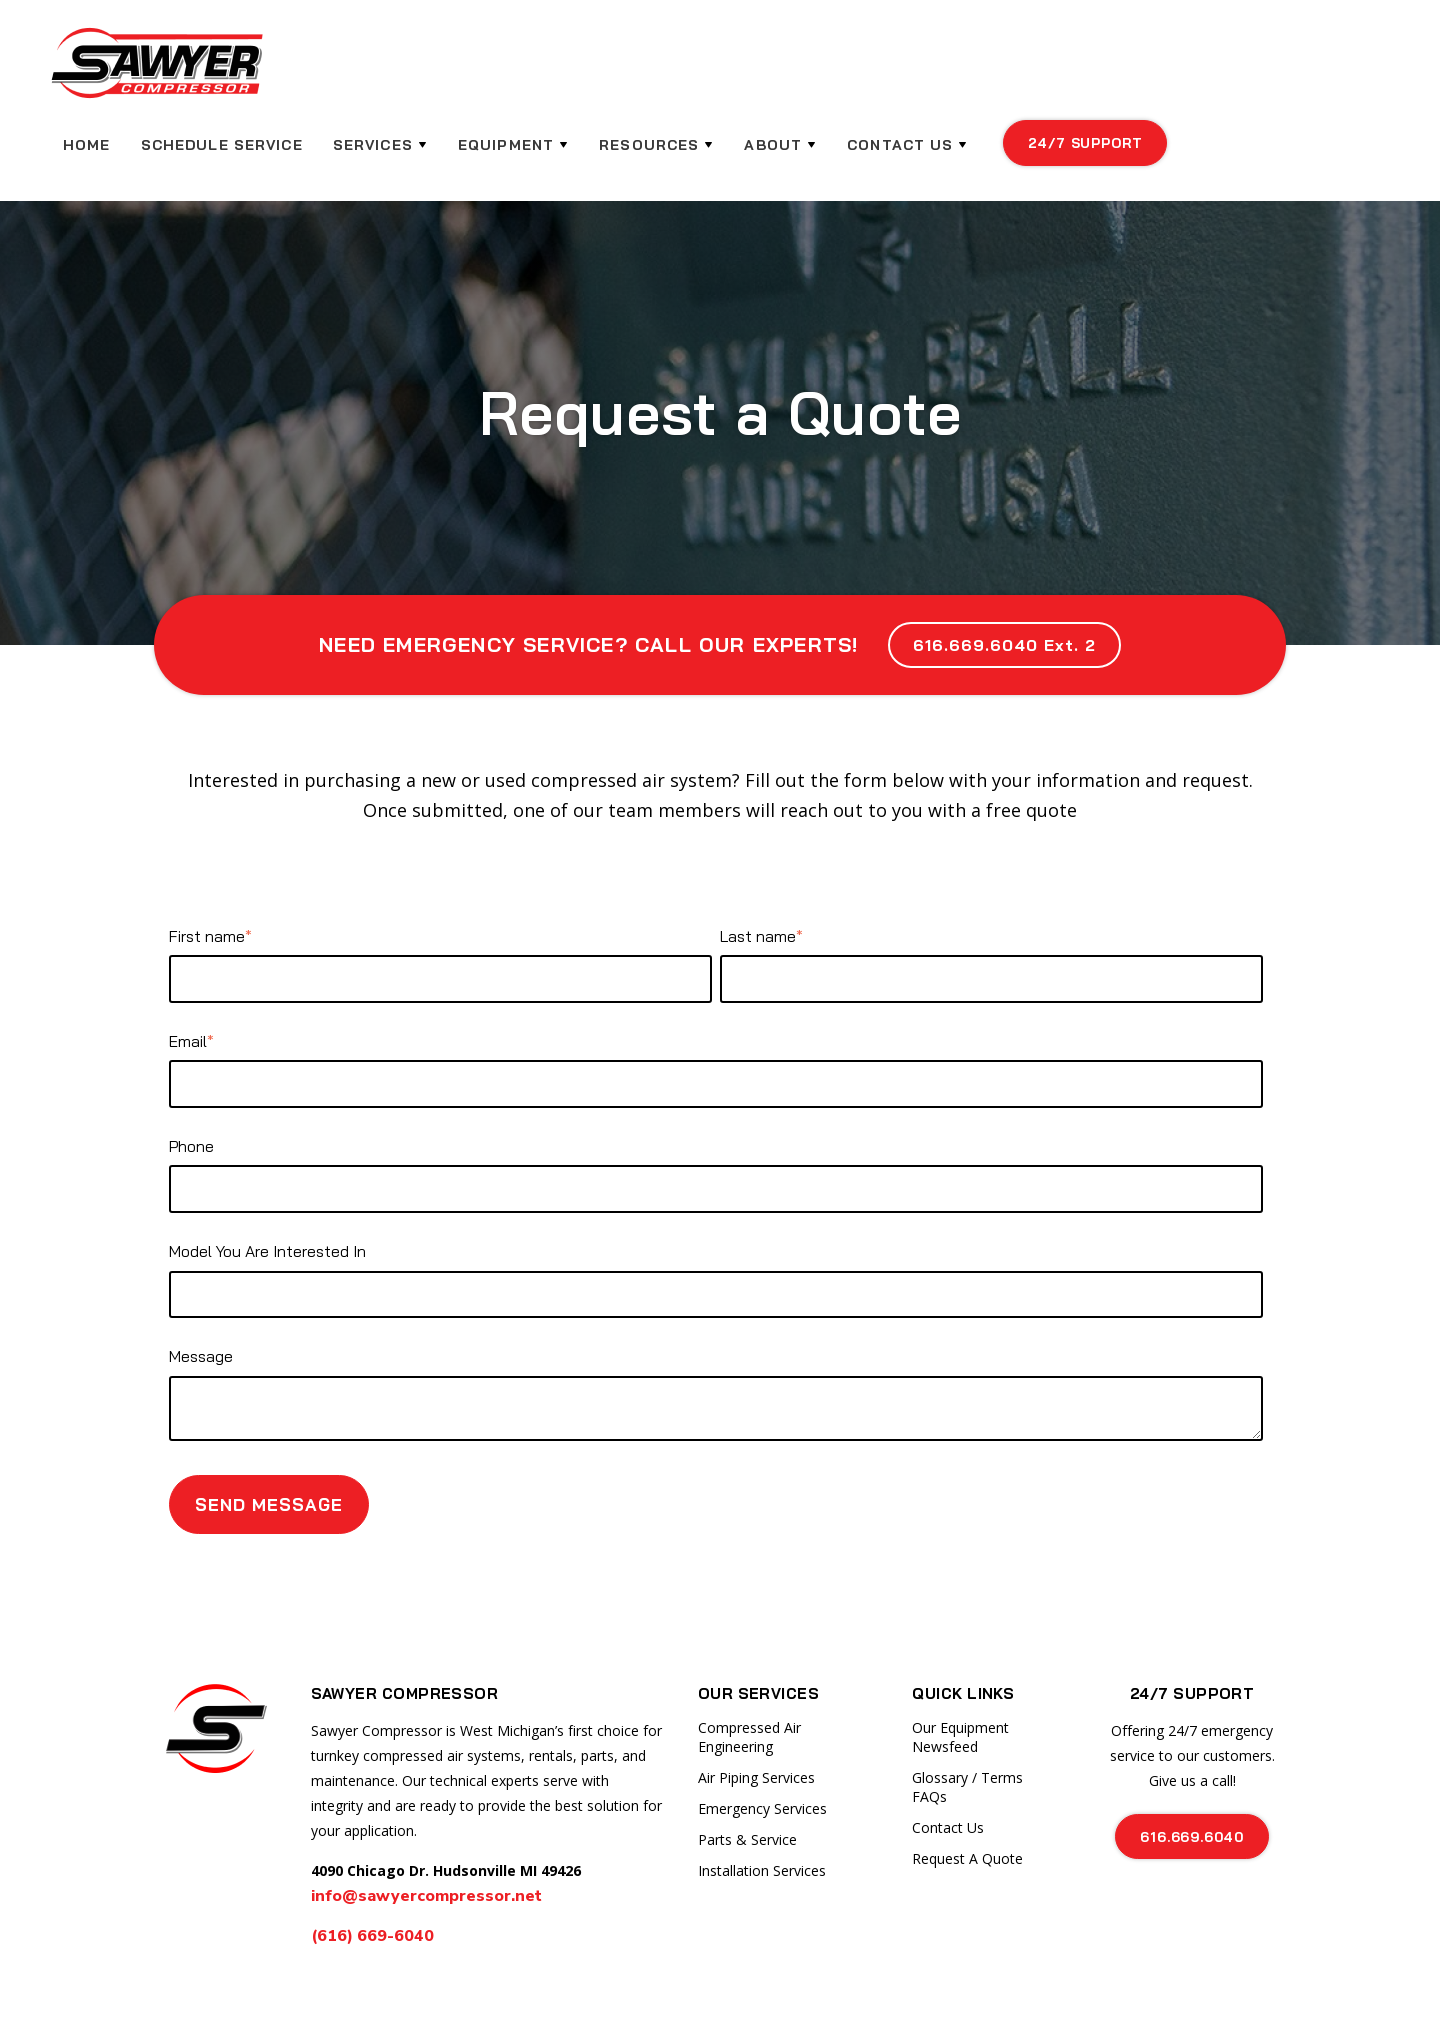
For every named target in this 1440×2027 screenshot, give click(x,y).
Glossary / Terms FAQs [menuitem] (967, 1721)
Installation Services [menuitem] (762, 1804)
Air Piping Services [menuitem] (756, 1711)
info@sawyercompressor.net (426, 1830)
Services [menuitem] (586, 70)
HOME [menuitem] (303, 70)
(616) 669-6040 (374, 1870)
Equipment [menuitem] (718, 70)
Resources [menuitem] (860, 70)
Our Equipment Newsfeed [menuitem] (960, 1671)
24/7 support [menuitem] (1294, 67)
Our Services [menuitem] (758, 1627)
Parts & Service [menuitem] (747, 1773)
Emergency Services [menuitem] (762, 1742)
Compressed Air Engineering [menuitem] (749, 1671)
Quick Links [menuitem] (963, 1627)
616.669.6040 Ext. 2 (1004, 579)
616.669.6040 (1192, 1770)
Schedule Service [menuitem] (436, 70)
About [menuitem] (983, 70)
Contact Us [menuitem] (1109, 70)
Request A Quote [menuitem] (967, 1792)
